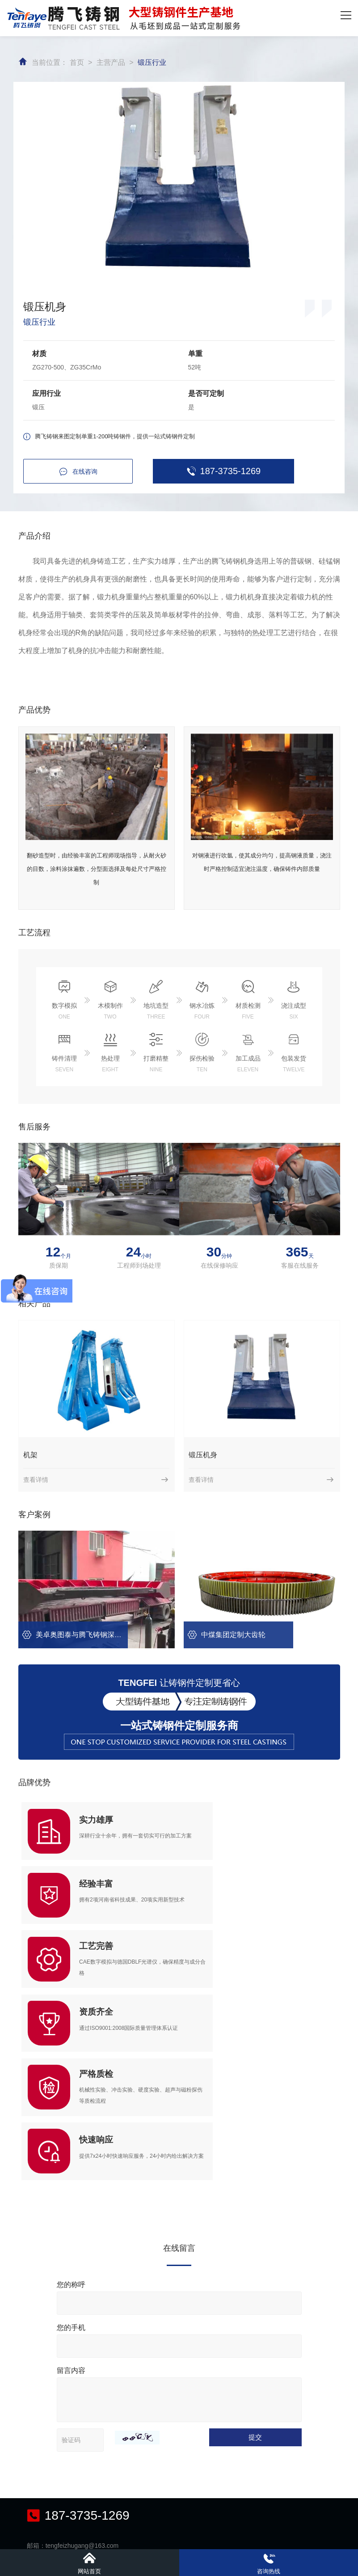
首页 (77, 60)
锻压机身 (203, 1453)
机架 (30, 1453)
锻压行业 (152, 60)
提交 (259, 2243)
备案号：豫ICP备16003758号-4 (294, 2538)
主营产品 (111, 60)
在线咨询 (75, 470)
